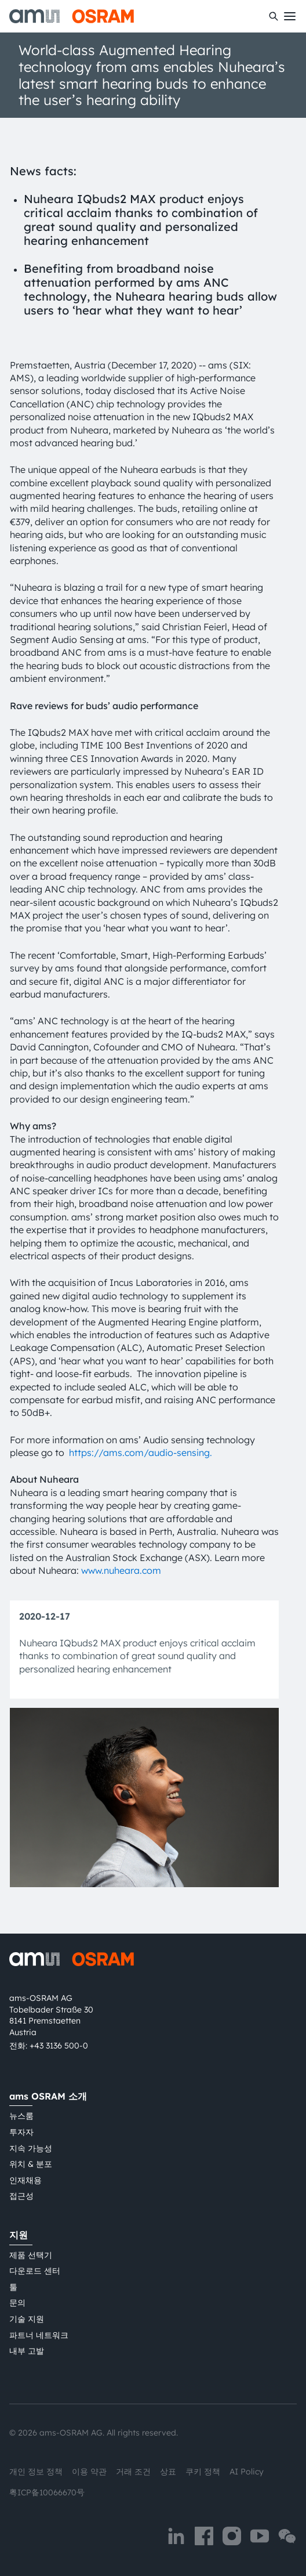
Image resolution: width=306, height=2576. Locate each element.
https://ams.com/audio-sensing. (140, 1452)
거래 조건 (133, 2471)
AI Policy (247, 2471)
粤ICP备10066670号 (47, 2492)
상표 (168, 2471)
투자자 (21, 2132)
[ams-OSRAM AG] (71, 16)
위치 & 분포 (30, 2164)
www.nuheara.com (121, 1570)
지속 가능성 (30, 2148)
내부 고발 (26, 2351)
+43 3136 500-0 (59, 2045)
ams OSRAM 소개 (48, 2096)
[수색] (273, 16)
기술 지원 (26, 2319)
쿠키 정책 (202, 2471)
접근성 (21, 2196)
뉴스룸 (21, 2116)
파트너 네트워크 (38, 2335)
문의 (17, 2302)
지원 (18, 2235)
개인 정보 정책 (36, 2471)
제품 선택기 (30, 2255)
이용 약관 (89, 2471)
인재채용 (25, 2180)
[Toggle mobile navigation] (290, 16)
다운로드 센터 (34, 2271)
